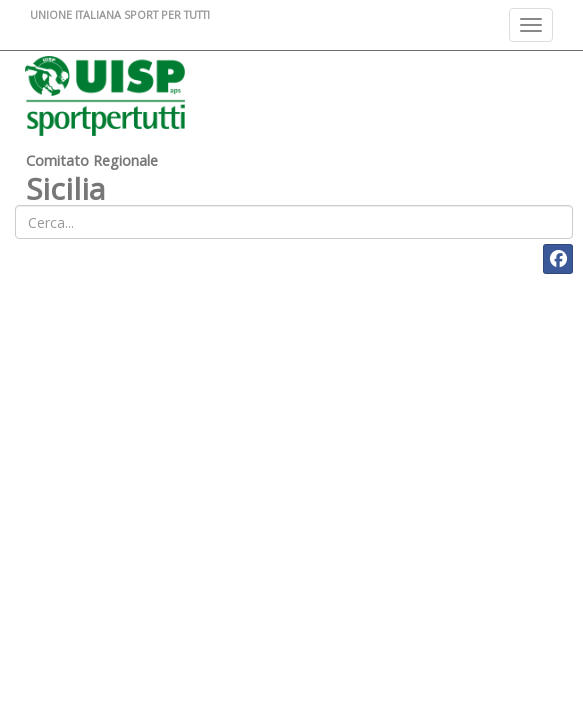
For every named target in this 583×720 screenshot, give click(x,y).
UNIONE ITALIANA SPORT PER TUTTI (120, 14)
